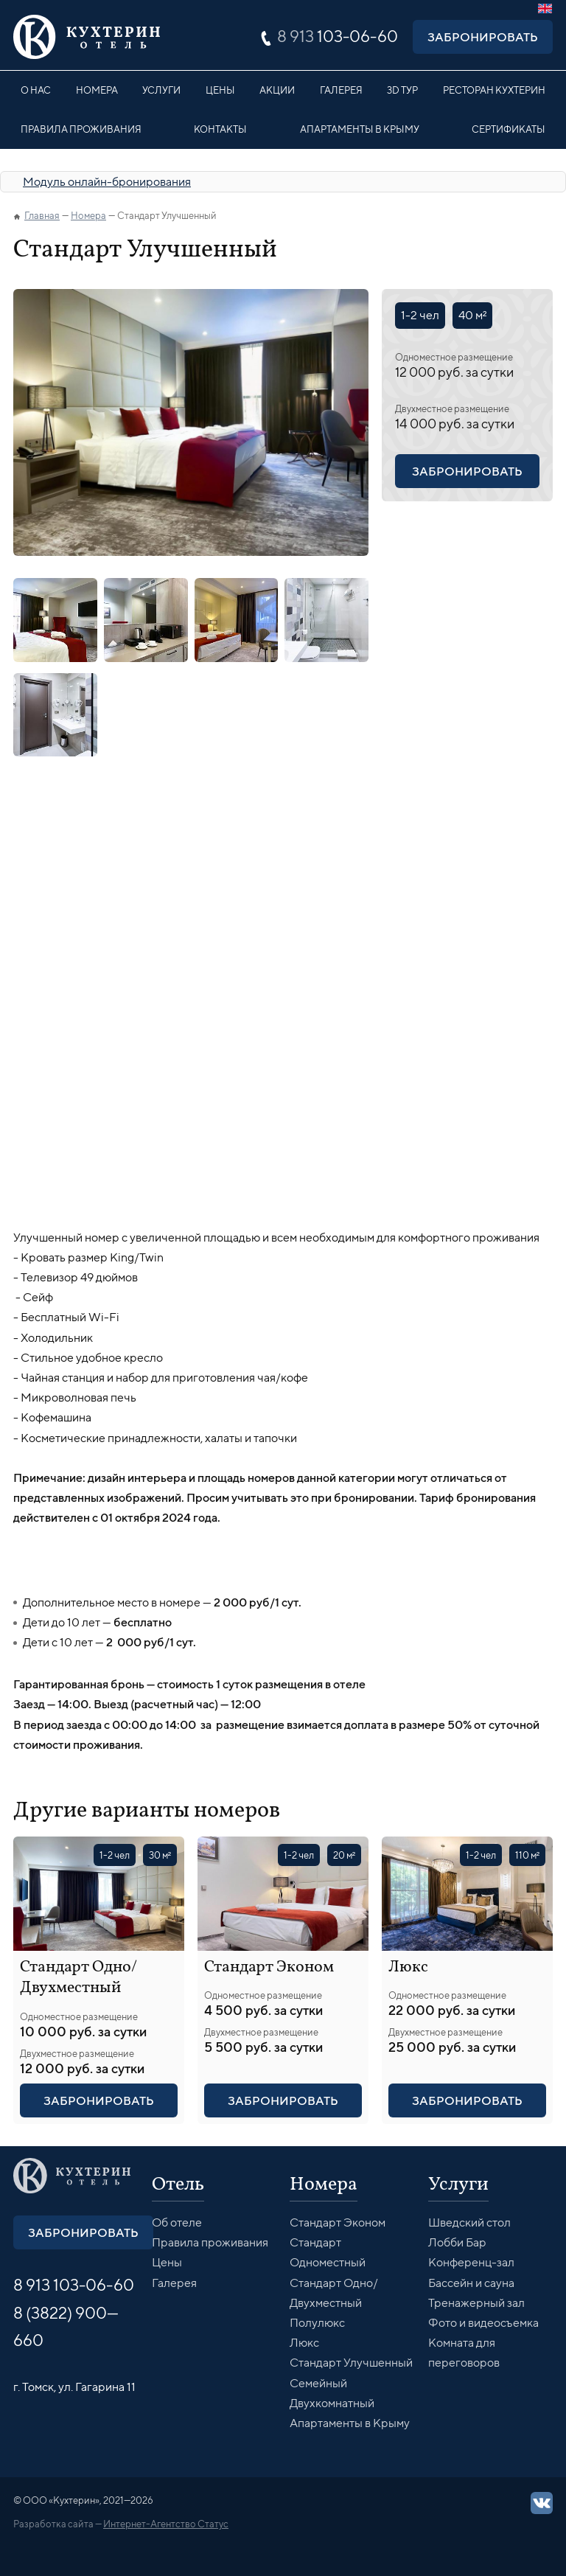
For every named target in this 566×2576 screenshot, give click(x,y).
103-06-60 (337, 36)
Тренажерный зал (476, 2303)
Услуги (161, 90)
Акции (277, 90)
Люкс (408, 1967)
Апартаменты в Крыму (359, 129)
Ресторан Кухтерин (494, 90)
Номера (97, 90)
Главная (42, 215)
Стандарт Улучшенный (351, 2363)
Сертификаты (508, 129)
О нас (36, 90)
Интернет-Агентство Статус (165, 2524)
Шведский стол (469, 2222)
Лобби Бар (457, 2242)
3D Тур (402, 90)
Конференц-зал (471, 2262)
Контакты (220, 129)
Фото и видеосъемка (483, 2323)
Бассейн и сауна (471, 2283)
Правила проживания (81, 129)
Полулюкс (317, 2323)
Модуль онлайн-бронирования (107, 182)
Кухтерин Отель (87, 37)
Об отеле (177, 2222)
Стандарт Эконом (269, 1967)
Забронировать (482, 36)
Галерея (341, 90)
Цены (220, 90)
